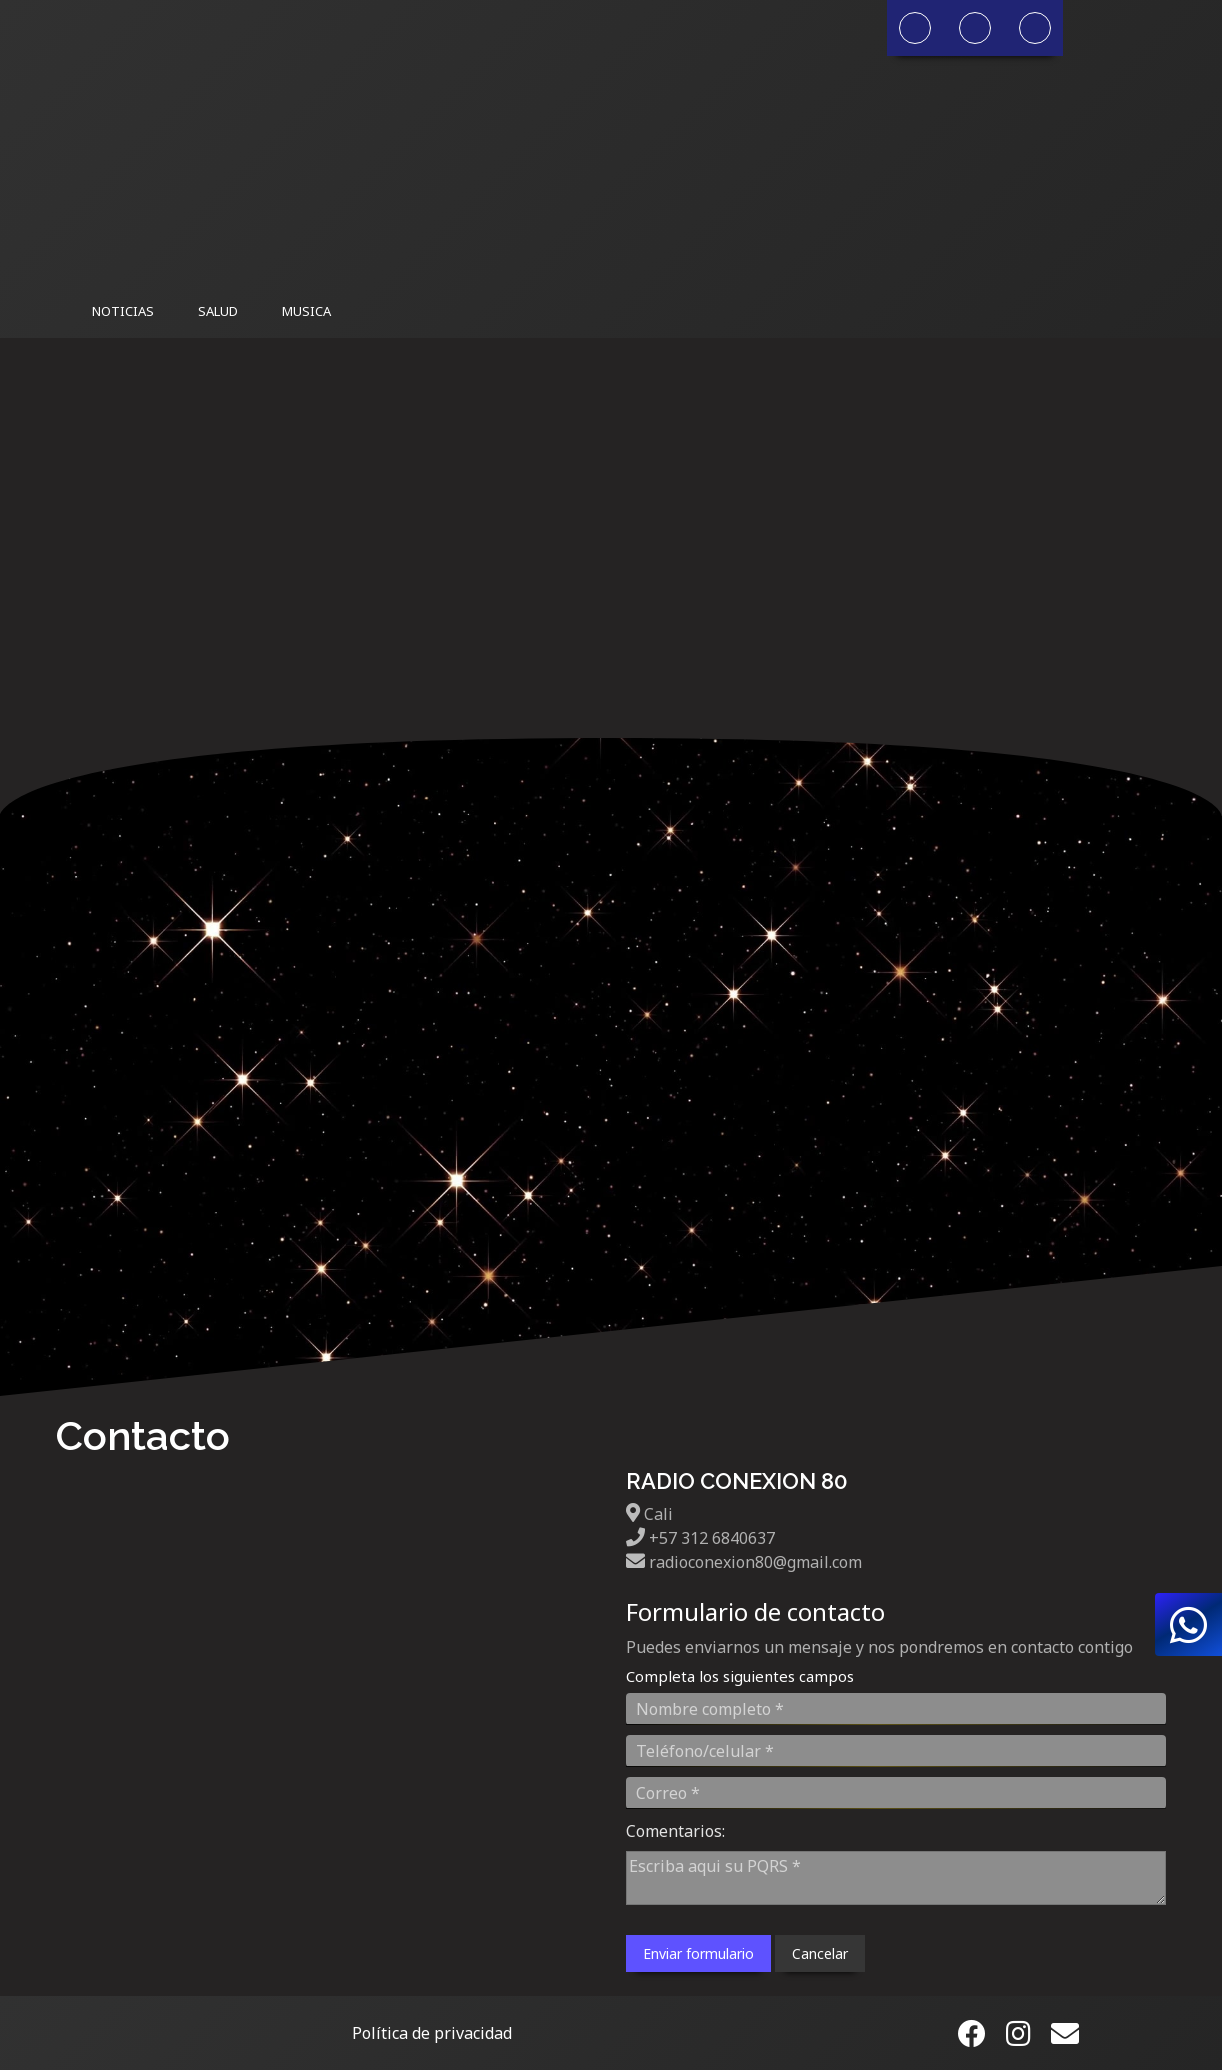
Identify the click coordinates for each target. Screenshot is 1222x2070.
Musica (306, 311)
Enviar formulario (698, 1953)
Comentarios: (675, 1831)
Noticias (123, 311)
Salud (218, 311)
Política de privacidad (432, 2033)
